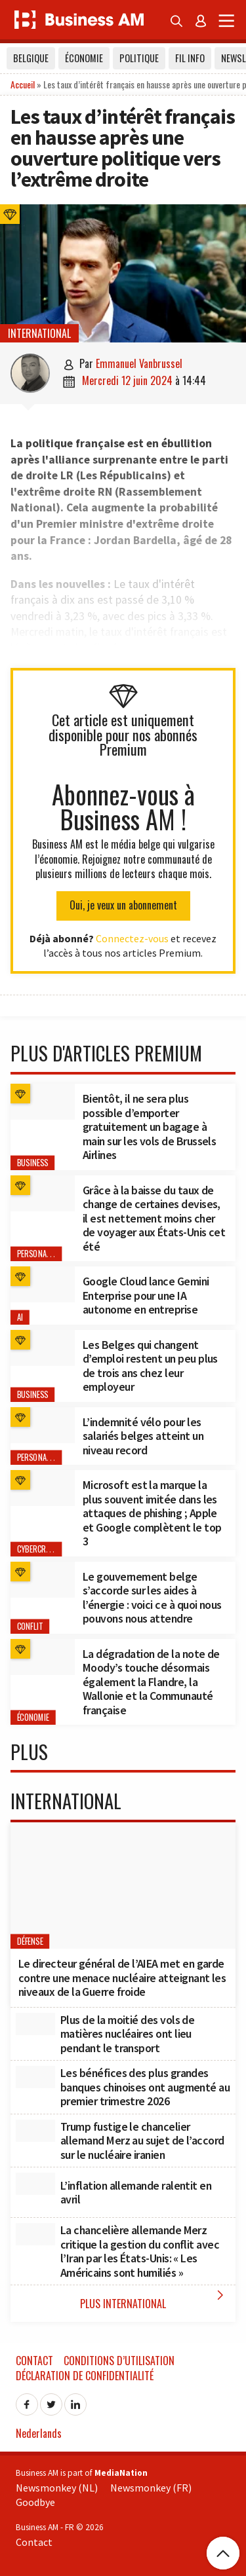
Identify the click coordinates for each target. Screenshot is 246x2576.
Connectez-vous (132, 938)
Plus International (154, 2299)
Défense (30, 1942)
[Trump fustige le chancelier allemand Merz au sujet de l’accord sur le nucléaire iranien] (35, 2131)
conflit (30, 1626)
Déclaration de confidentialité (85, 2375)
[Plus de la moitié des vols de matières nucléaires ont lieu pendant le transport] (35, 2024)
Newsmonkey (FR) (151, 2487)
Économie (84, 58)
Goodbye (35, 2502)
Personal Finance (48, 1253)
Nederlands (39, 2433)
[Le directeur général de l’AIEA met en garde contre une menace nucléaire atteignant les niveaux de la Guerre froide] (123, 1885)
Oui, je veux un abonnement (123, 905)
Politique (139, 58)
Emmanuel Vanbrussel (139, 363)
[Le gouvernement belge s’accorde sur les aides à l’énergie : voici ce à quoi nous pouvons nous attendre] (42, 1580)
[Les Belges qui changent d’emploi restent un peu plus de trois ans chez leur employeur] (42, 1348)
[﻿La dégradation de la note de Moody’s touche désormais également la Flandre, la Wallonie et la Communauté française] (42, 1657)
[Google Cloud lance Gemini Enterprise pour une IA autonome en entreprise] (42, 1284)
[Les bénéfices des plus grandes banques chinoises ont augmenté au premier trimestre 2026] (35, 2077)
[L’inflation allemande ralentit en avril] (35, 2184)
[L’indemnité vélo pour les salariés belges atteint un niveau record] (42, 1425)
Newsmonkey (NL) (57, 2487)
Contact (34, 2360)
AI (20, 1317)
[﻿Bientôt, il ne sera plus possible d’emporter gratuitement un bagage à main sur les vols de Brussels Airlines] (42, 1102)
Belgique (31, 58)
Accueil (22, 84)
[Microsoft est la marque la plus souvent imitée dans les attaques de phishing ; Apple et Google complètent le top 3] (42, 1488)
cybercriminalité (47, 1549)
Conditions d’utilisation (119, 2360)
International (39, 333)
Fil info (190, 58)
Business (33, 1162)
